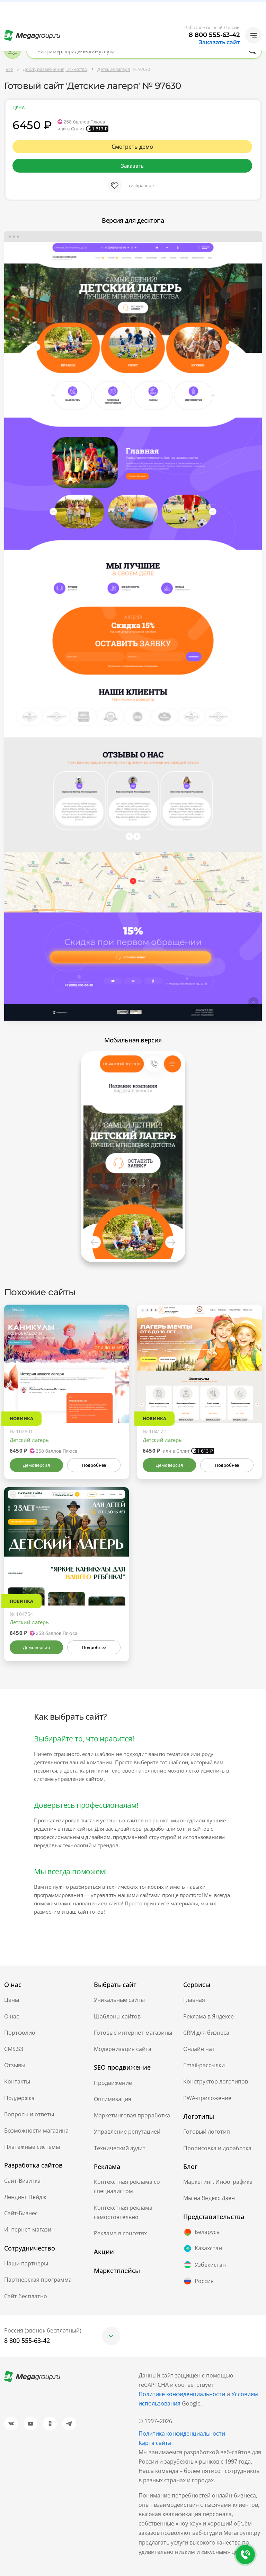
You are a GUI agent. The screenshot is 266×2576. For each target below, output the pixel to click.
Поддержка (19, 2098)
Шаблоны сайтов (117, 2016)
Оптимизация (112, 2099)
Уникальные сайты (119, 2000)
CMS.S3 (13, 2049)
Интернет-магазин (29, 2229)
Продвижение (113, 2083)
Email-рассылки (204, 2065)
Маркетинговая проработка (132, 2115)
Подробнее (94, 1465)
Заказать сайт (219, 42)
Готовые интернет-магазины (133, 2032)
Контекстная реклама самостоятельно (123, 2212)
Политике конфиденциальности (182, 2394)
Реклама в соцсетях (120, 2233)
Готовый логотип (206, 2131)
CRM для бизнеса (206, 2032)
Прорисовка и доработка (217, 2148)
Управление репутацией (127, 2131)
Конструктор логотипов (215, 2081)
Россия (198, 2281)
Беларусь (201, 2232)
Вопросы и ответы (29, 2114)
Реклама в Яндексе (208, 2016)
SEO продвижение (122, 2067)
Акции (104, 2251)
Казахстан (202, 2248)
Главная (194, 2000)
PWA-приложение (207, 2098)
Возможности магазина (36, 2130)
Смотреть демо (132, 146)
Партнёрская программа (38, 2279)
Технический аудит (119, 2148)
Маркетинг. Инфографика (217, 2182)
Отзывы (14, 2065)
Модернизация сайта (122, 2049)
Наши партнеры (26, 2263)
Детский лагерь (29, 1439)
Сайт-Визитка (22, 2180)
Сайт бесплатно (25, 2296)
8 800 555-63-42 (214, 35)
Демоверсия (36, 1465)
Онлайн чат (199, 2049)
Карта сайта (155, 2443)
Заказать (132, 165)
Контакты (17, 2081)
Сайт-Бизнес (21, 2213)
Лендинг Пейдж (25, 2197)
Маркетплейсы (117, 2270)
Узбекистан (204, 2265)
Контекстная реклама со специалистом (127, 2186)
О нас (11, 2016)
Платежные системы (32, 2147)
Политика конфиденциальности (182, 2433)
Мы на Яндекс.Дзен (209, 2198)
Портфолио (19, 2032)
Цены (11, 2000)
